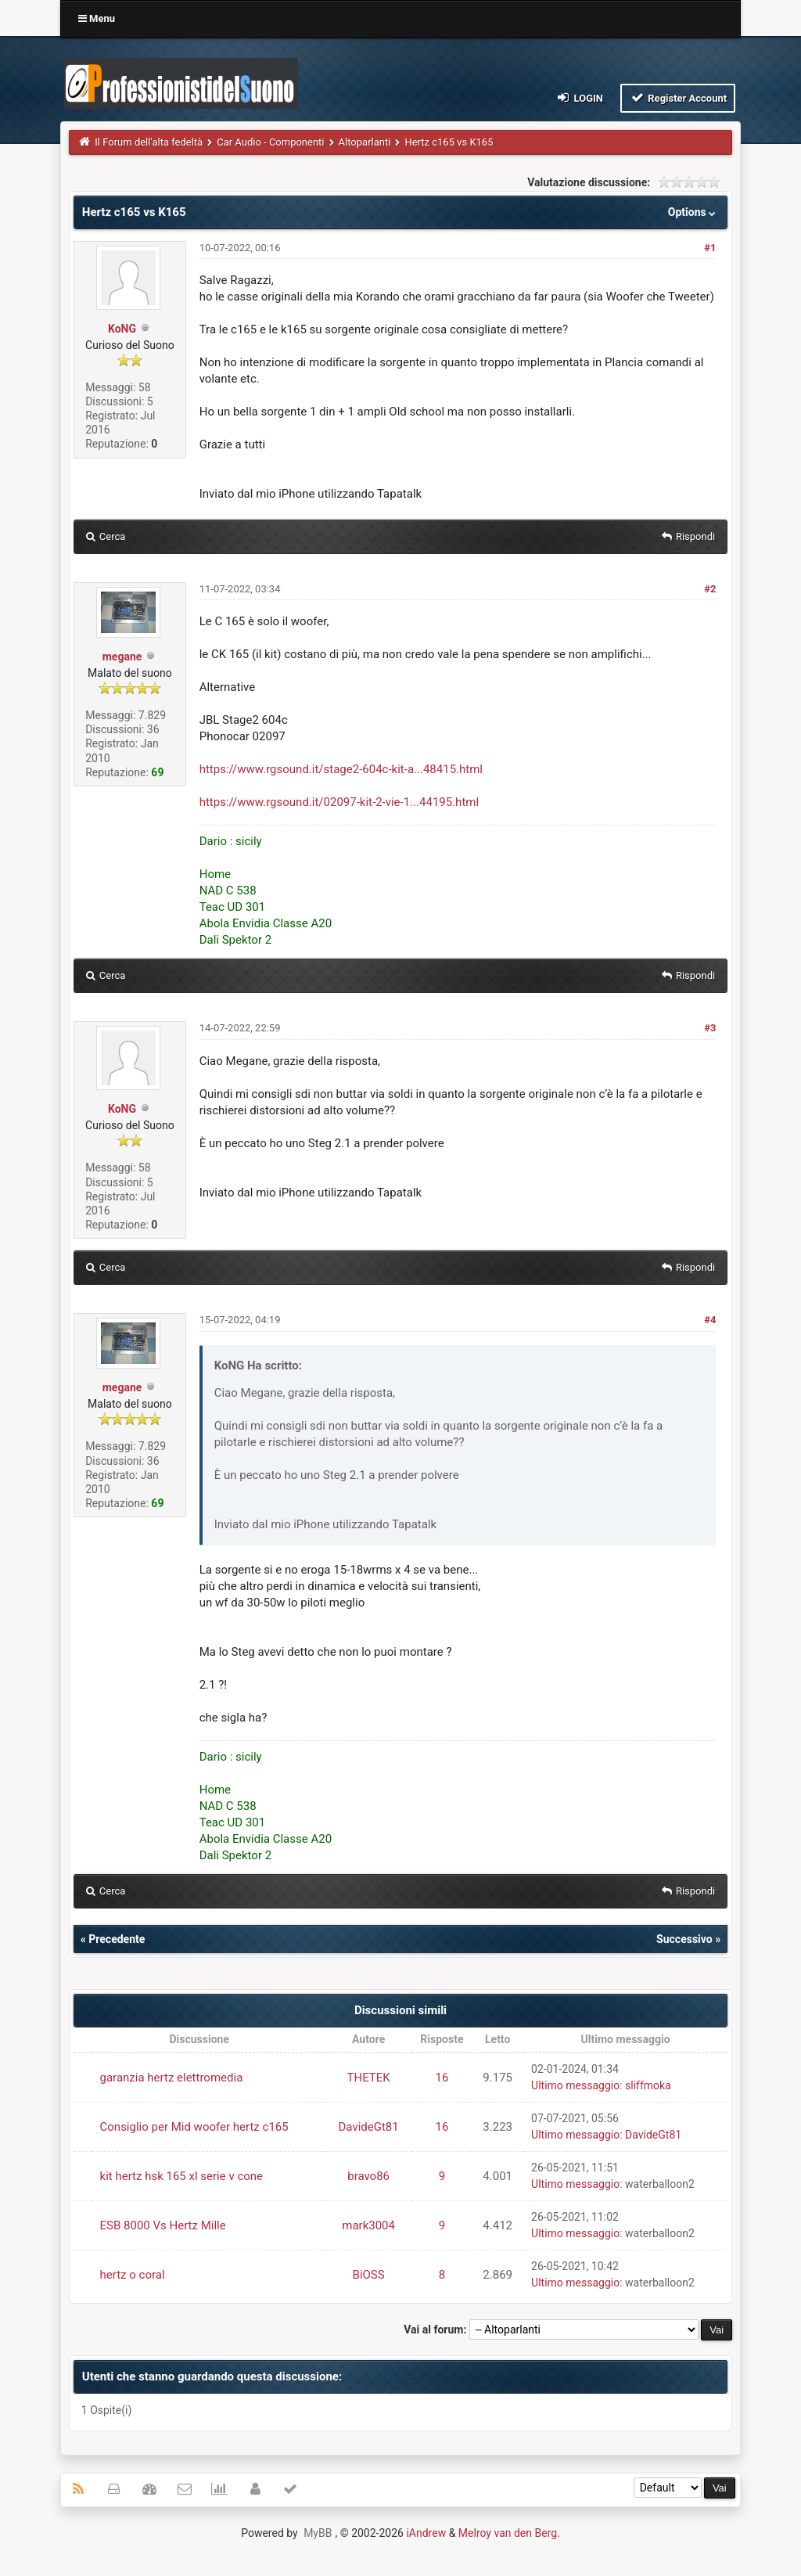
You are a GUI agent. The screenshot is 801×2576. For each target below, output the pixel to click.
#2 (710, 589)
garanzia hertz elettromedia (171, 2078)
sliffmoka (648, 2085)
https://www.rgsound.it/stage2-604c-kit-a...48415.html (341, 769)
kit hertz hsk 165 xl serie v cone (182, 2176)
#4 (710, 1320)
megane (122, 656)
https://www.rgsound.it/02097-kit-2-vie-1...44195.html (339, 802)
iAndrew (426, 2533)
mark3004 (368, 2225)
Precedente (116, 1939)
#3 (710, 1028)
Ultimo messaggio (575, 2085)
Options (693, 212)
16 (441, 2078)
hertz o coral (132, 2275)
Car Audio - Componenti (270, 142)
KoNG (122, 328)
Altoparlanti (365, 142)
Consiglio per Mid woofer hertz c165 (194, 2127)
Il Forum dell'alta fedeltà (149, 142)
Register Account (678, 97)
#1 (710, 248)
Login (579, 97)
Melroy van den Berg (507, 2533)
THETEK (368, 2078)
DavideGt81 (369, 2127)
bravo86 (368, 2176)
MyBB (318, 2533)
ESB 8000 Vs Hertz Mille (163, 2225)
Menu (96, 18)
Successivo (684, 1939)
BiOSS (369, 2275)
